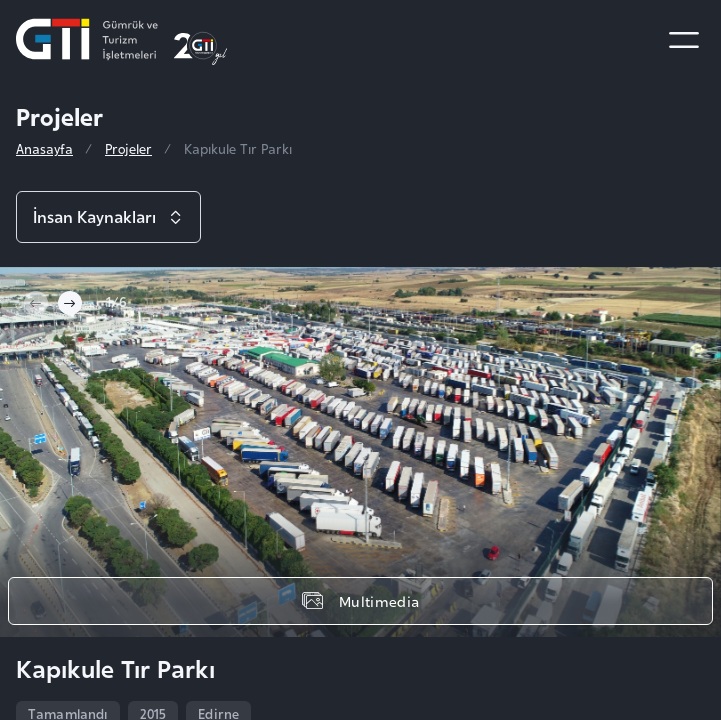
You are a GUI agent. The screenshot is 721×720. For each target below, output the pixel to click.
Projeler (128, 148)
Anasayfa (44, 148)
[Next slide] (70, 303)
